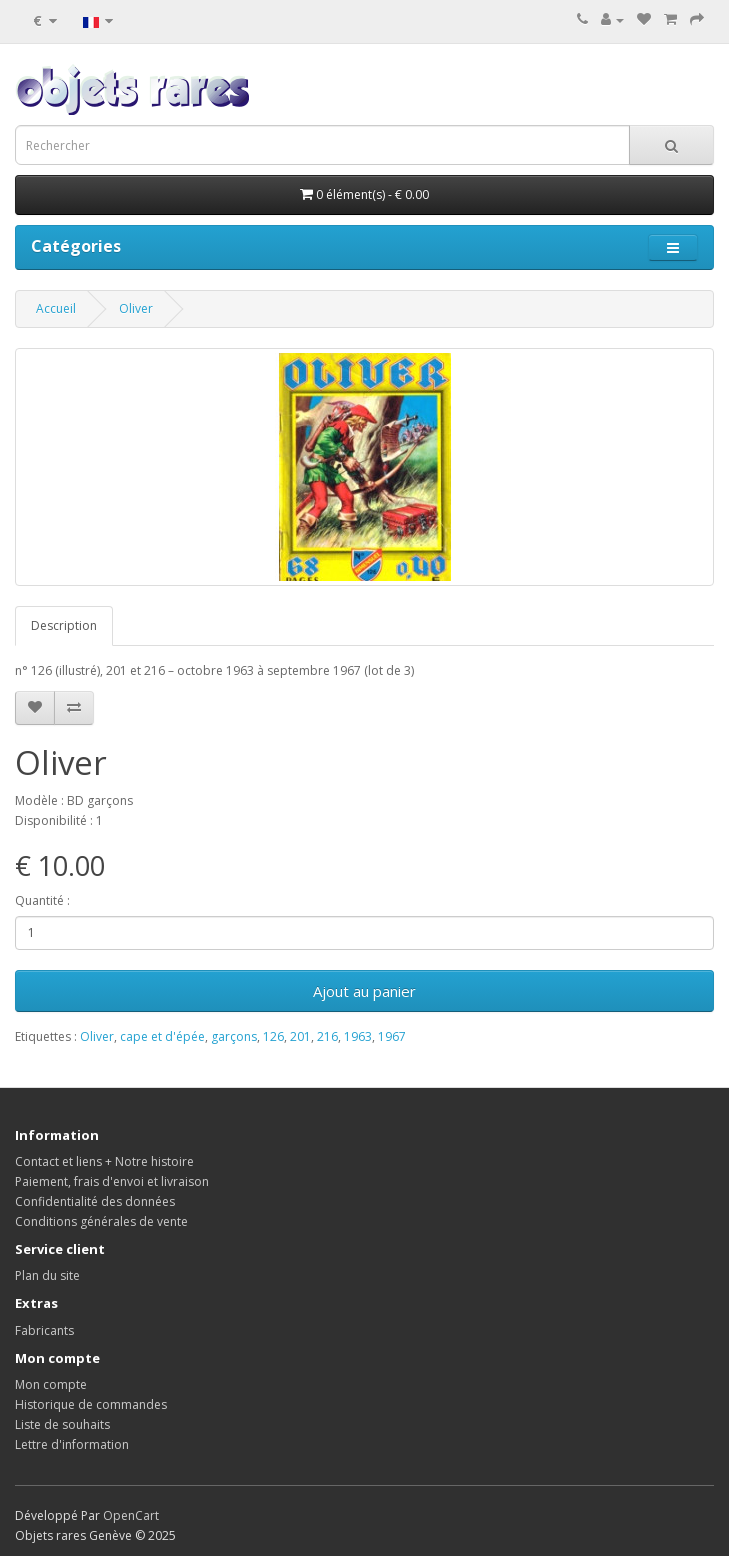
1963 (358, 1036)
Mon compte (51, 1384)
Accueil (56, 308)
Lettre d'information (72, 1444)
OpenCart (131, 1515)
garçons (234, 1036)
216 (327, 1036)
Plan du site (47, 1275)
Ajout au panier (364, 991)
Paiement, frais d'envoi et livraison (112, 1181)
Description (64, 625)
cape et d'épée (162, 1036)
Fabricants (44, 1330)
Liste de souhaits (62, 1424)
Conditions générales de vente (101, 1221)
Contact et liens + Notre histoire (104, 1161)
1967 (392, 1036)
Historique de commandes (91, 1404)
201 (300, 1036)
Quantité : (42, 900)
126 (273, 1036)
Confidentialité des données (95, 1201)
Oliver (136, 308)
